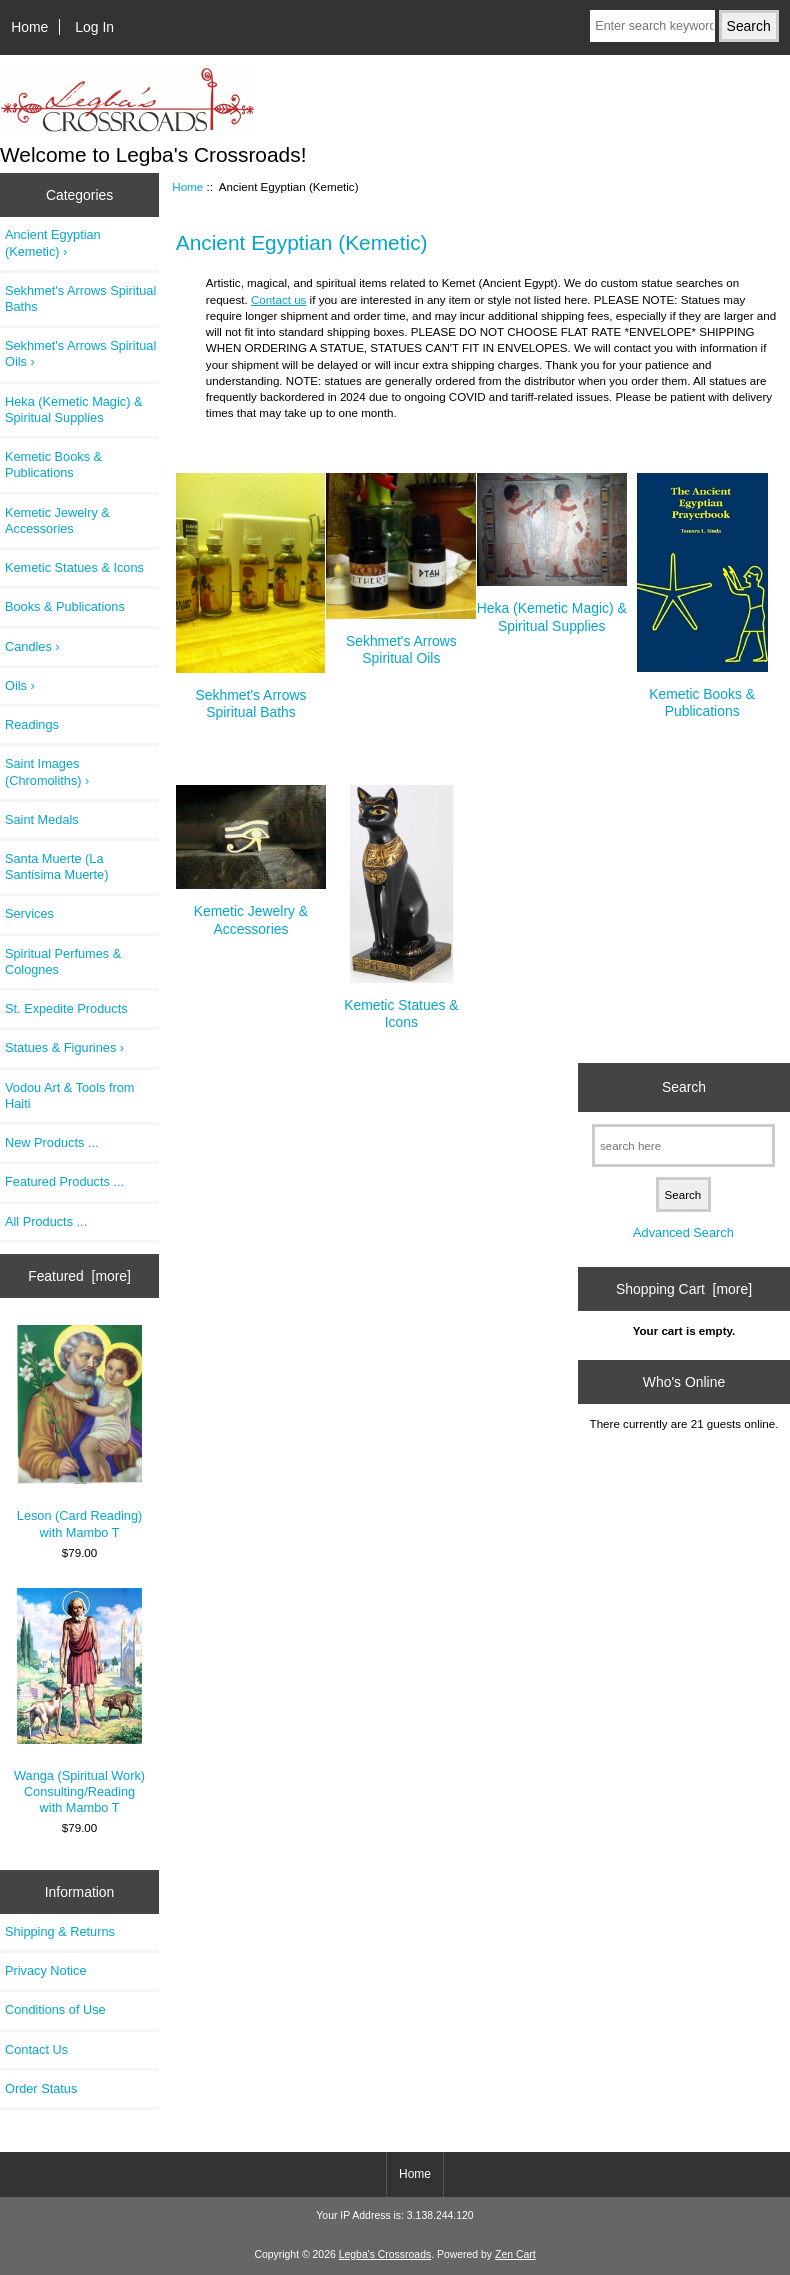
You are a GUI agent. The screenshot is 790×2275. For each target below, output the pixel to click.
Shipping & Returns (60, 1931)
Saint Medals (42, 819)
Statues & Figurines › (64, 1047)
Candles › (32, 646)
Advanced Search (683, 1232)
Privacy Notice (45, 1970)
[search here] (683, 1145)
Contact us (278, 299)
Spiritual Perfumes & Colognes (63, 961)
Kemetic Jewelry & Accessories (57, 520)
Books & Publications (65, 606)
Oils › (20, 685)
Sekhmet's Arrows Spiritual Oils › (80, 353)
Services (29, 913)
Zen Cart (515, 2254)
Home (29, 27)
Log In (94, 27)
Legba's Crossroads (385, 2254)
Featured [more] (79, 1276)
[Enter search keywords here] (652, 26)
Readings (32, 724)
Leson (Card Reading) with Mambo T (79, 1432)
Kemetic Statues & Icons (74, 567)
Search (684, 1087)
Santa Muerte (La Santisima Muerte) (56, 866)
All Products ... (46, 1221)
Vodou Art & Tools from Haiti (69, 1095)
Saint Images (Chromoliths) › (47, 771)
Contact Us (36, 2049)
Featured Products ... (64, 1181)
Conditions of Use (55, 2009)
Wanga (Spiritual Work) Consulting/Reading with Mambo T (79, 1701)
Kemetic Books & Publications (53, 464)
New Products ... (52, 1142)
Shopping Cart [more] (684, 1289)
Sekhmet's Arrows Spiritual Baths (80, 298)
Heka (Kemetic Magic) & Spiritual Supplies (73, 409)
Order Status (41, 2088)
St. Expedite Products (66, 1008)
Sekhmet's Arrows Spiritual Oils (401, 641)
